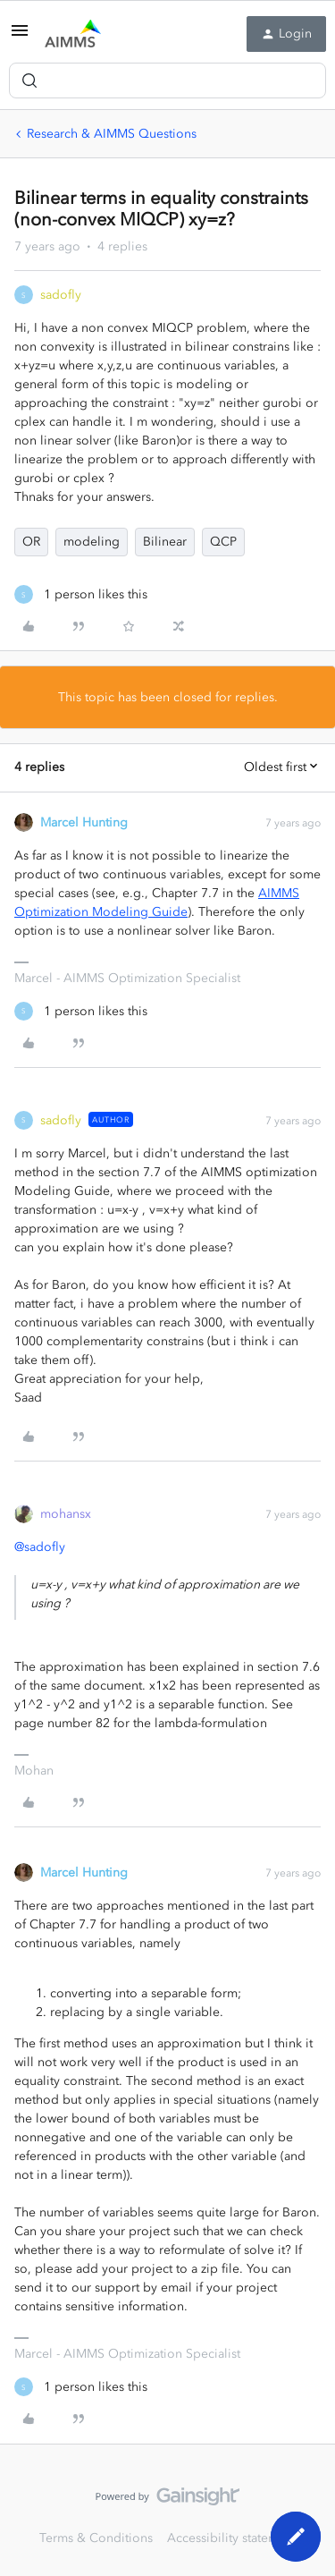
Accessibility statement (232, 2538)
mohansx (65, 1513)
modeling (91, 541)
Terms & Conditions (96, 2538)
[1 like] (80, 594)
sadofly (60, 294)
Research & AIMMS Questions (112, 133)
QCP (223, 541)
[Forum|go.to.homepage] (73, 34)
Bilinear (165, 541)
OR (31, 541)
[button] (19, 37)
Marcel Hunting (84, 822)
